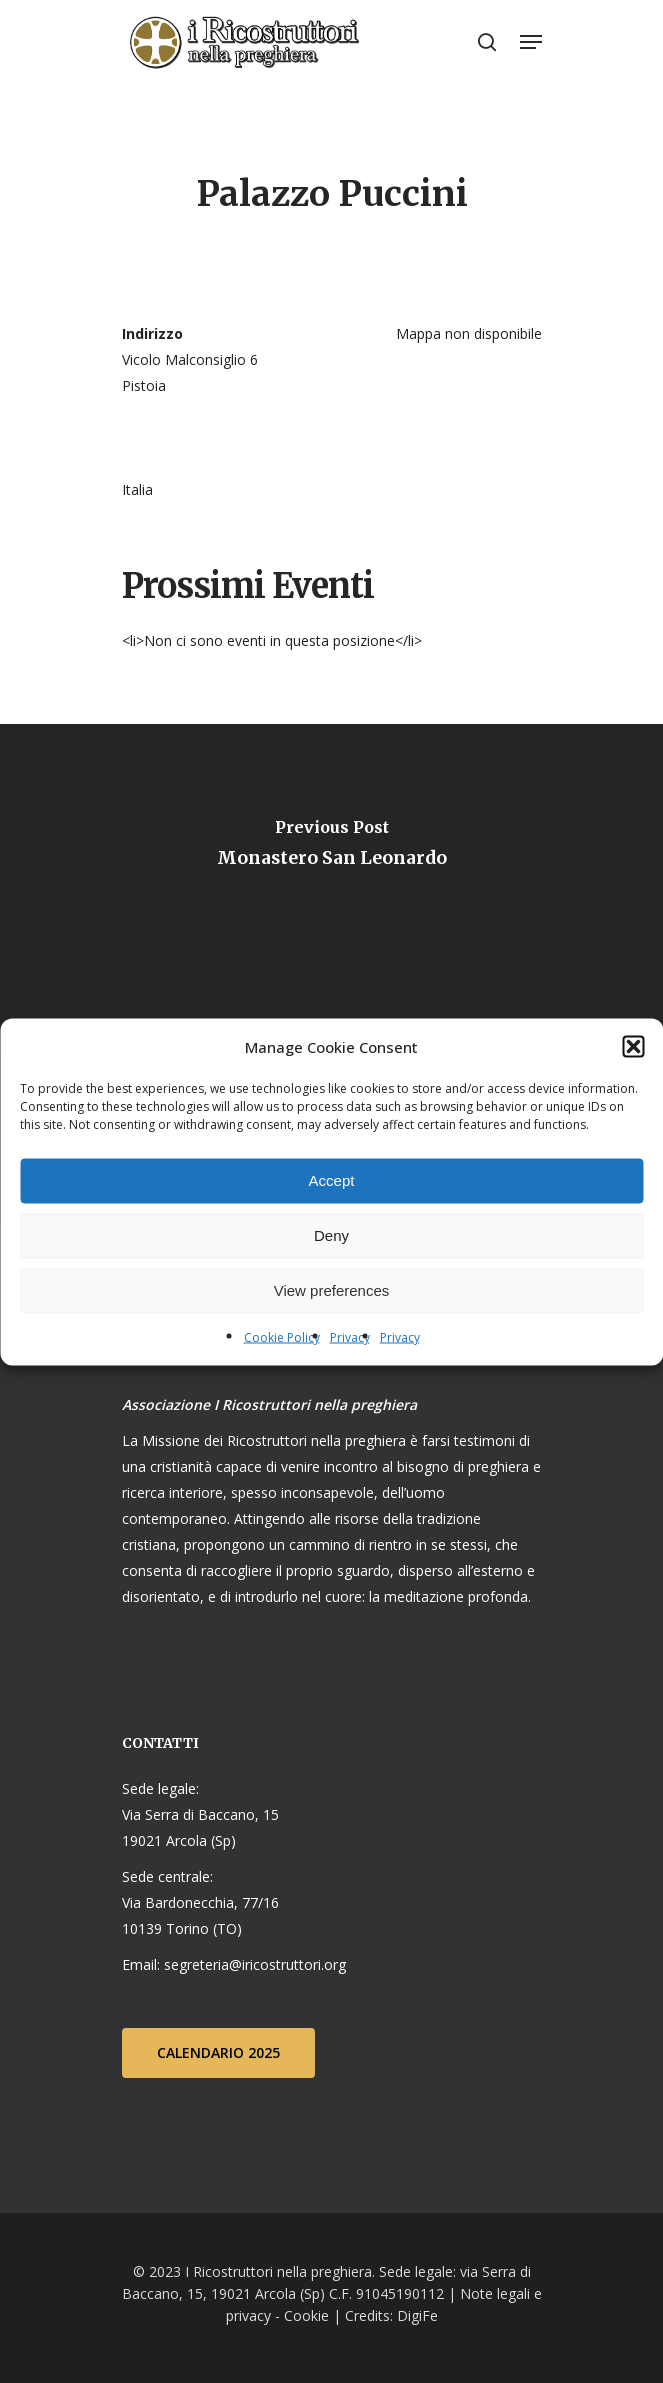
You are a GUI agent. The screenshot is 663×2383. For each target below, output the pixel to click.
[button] (633, 1046)
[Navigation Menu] (531, 42)
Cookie (306, 2315)
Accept (332, 1180)
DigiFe (415, 2315)
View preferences (332, 1290)
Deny (331, 1235)
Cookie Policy (282, 1336)
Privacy (350, 1336)
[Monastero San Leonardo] (331, 849)
